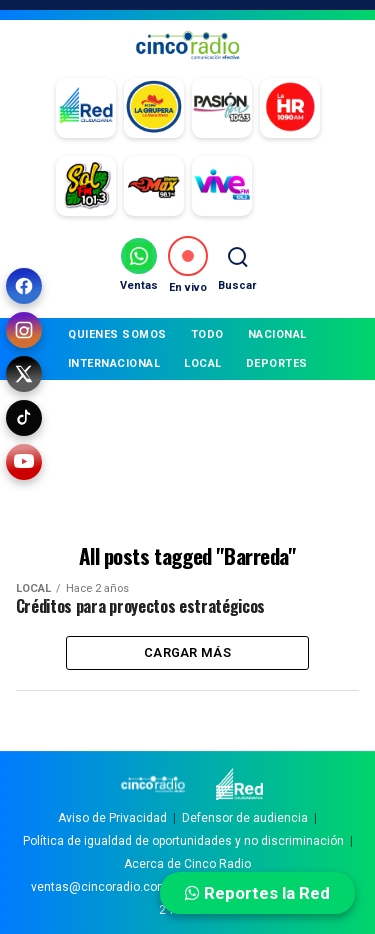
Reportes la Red (257, 893)
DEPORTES (277, 363)
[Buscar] (237, 264)
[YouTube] (24, 462)
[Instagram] (24, 330)
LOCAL (203, 363)
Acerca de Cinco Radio (187, 864)
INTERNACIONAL (114, 363)
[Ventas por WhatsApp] (139, 264)
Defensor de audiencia (245, 818)
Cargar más (187, 652)
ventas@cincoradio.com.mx (109, 887)
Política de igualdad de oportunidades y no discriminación (183, 841)
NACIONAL (277, 334)
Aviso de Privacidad (112, 818)
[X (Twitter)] (24, 374)
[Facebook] (24, 286)
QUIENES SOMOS (117, 334)
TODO (207, 334)
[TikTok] (24, 418)
